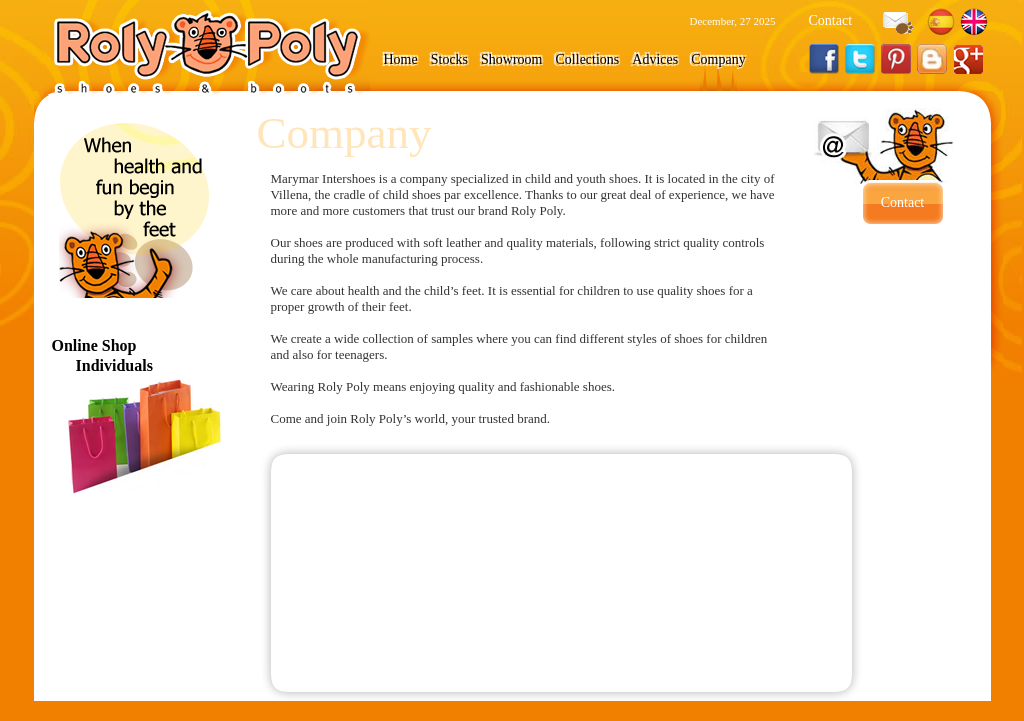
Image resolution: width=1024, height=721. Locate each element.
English (974, 22)
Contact (831, 20)
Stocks (449, 59)
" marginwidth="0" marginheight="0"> (562, 573)
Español (941, 22)
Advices (655, 59)
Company (718, 59)
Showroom (511, 59)
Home (401, 59)
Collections (588, 59)
